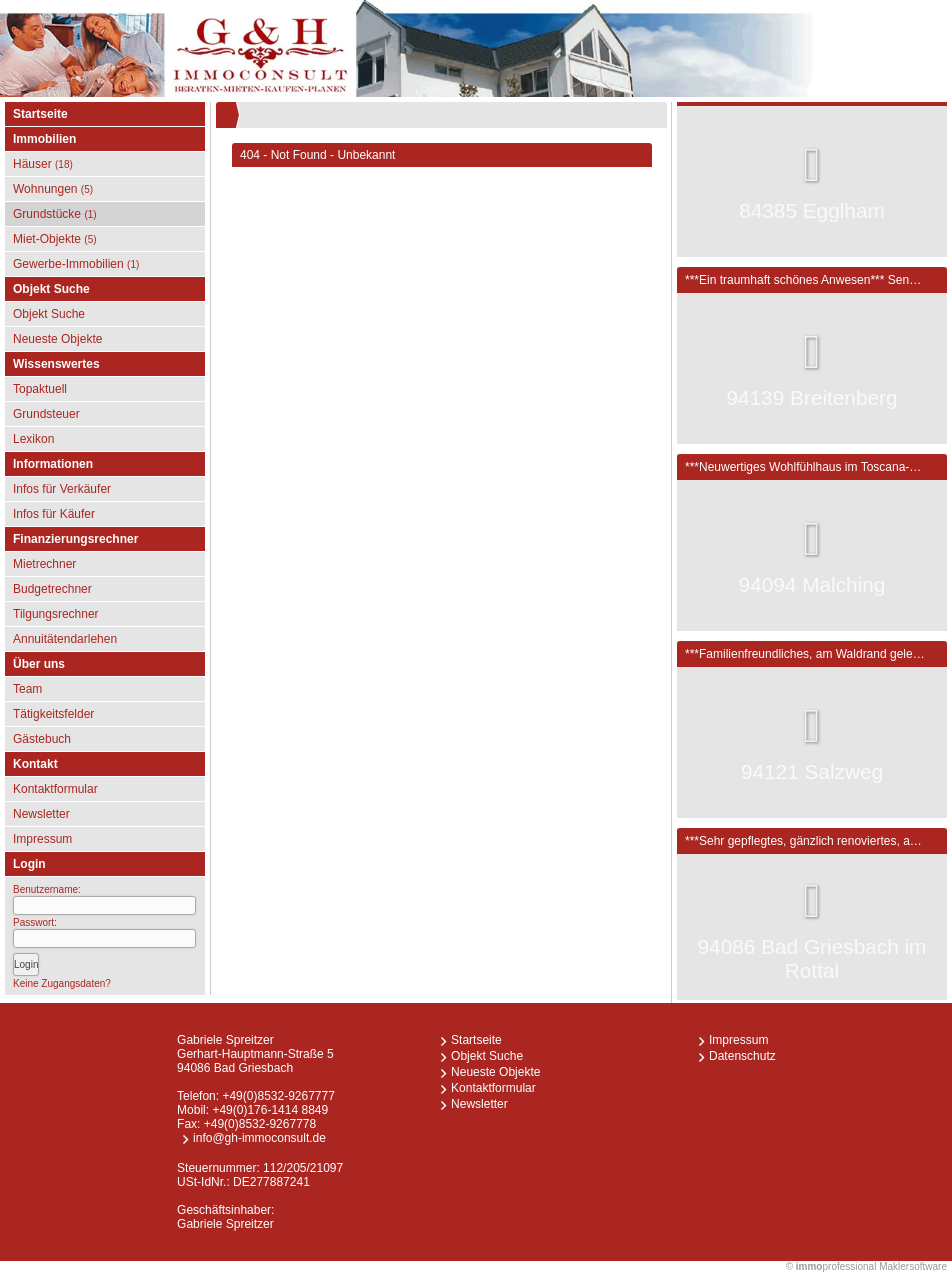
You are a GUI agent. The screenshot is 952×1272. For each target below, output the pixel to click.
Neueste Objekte (57, 339)
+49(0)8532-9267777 (278, 1096)
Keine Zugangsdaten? (62, 983)
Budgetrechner (52, 589)
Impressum (42, 839)
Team (27, 689)
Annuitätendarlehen (65, 639)
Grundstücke (55, 214)
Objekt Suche (49, 314)
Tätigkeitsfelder (53, 714)
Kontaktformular (55, 789)
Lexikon (33, 439)
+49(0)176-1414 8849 (270, 1110)
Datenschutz (742, 1056)
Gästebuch (42, 739)
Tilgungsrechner (56, 614)
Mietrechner (44, 564)
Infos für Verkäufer (62, 489)
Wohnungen (53, 189)
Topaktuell (40, 389)
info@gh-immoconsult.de (259, 1138)
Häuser (43, 164)
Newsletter (41, 814)
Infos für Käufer (54, 514)
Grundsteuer (46, 414)
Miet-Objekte (55, 239)
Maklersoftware (913, 1266)
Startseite (40, 114)
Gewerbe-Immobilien (76, 264)
